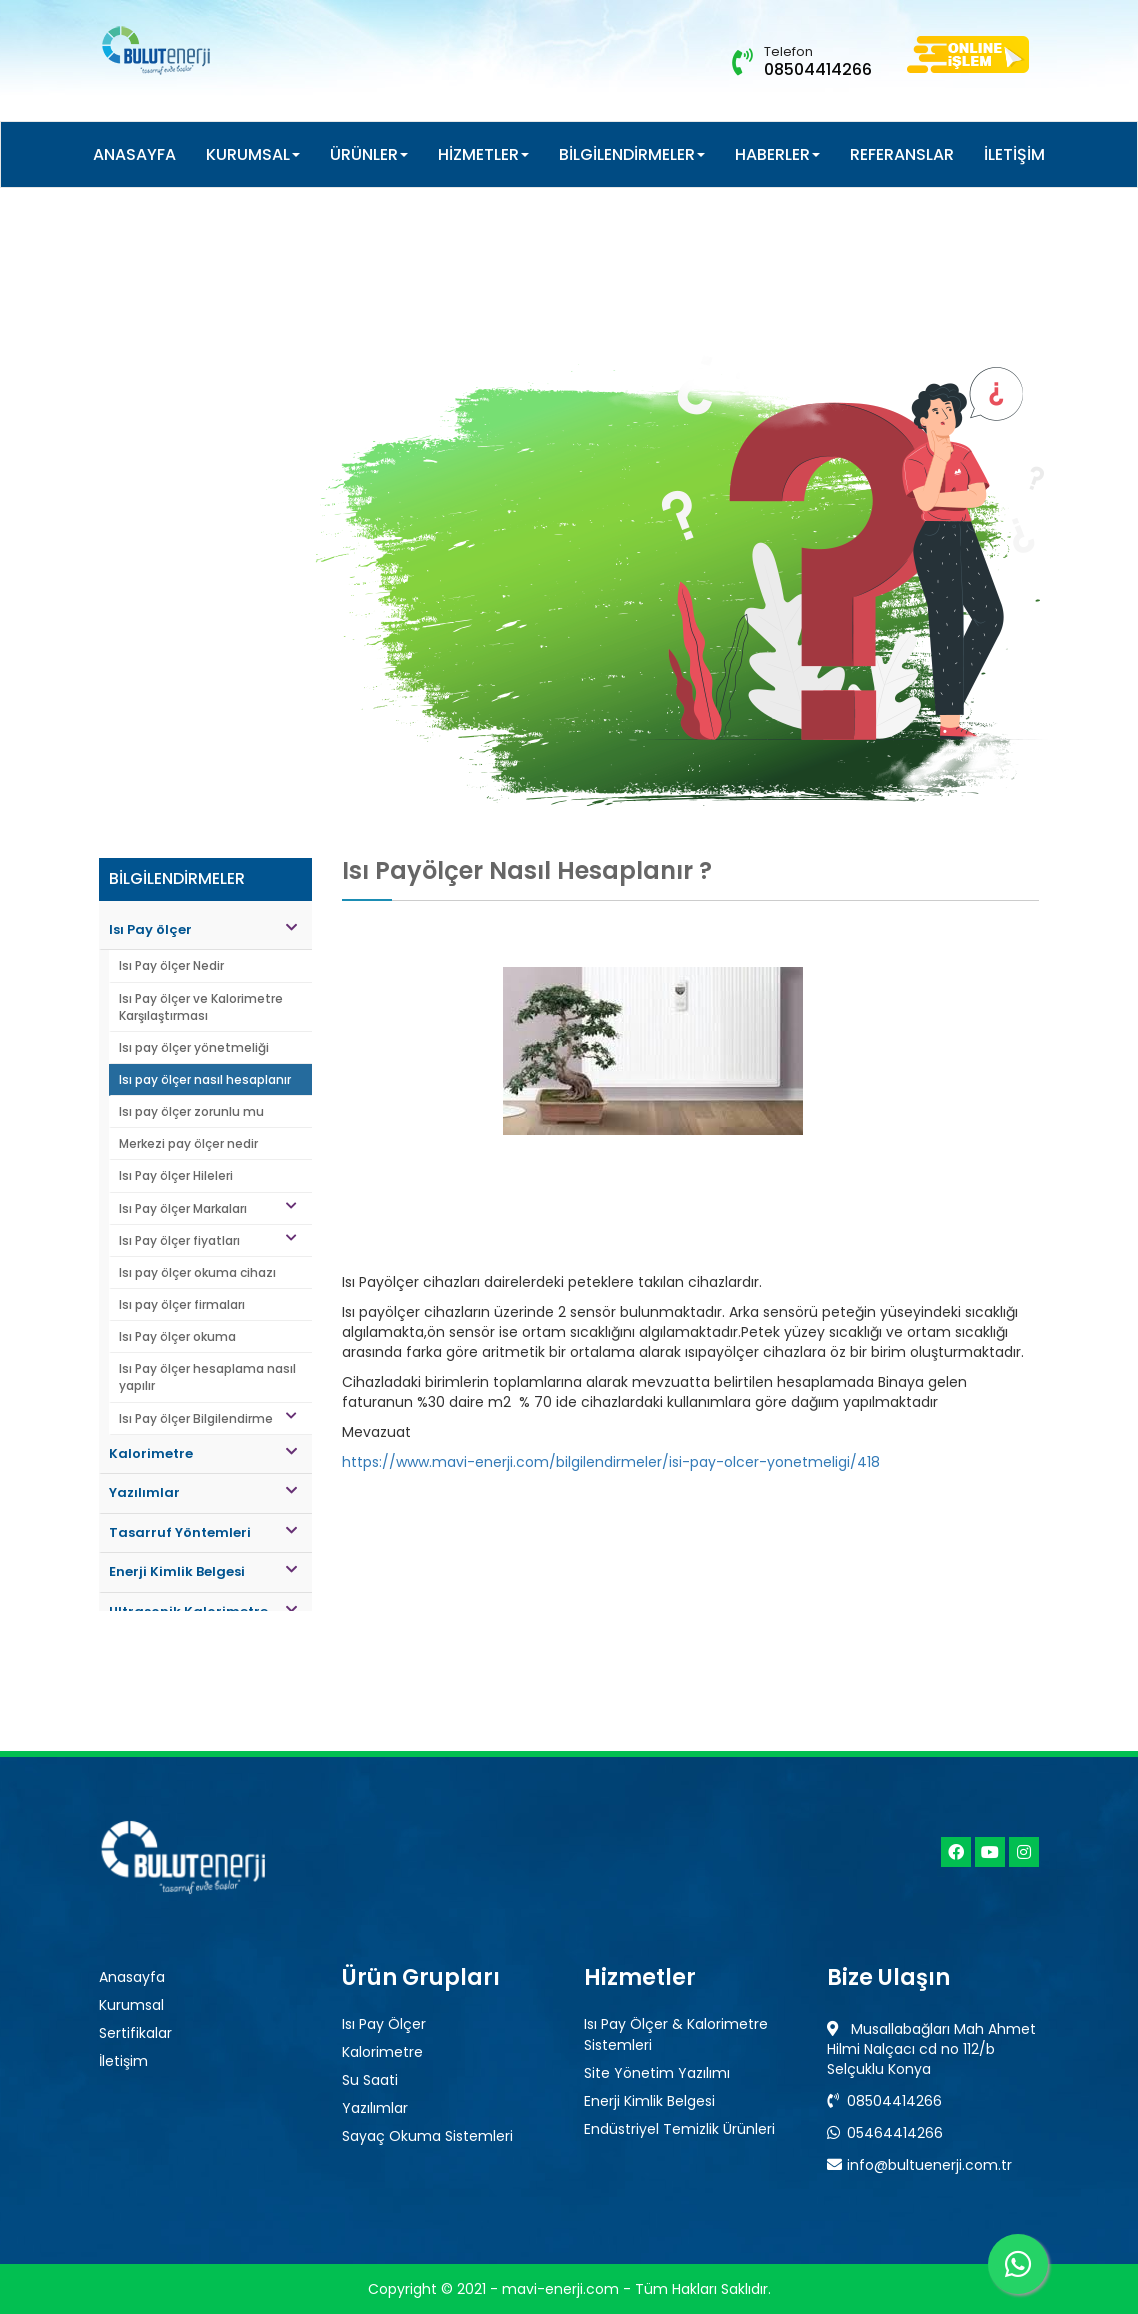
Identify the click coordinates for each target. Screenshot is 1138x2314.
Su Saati (370, 2080)
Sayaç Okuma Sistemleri (427, 2136)
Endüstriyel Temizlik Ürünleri (679, 2129)
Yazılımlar (203, 1492)
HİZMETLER (483, 154)
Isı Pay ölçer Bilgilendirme (208, 1418)
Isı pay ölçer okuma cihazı (197, 1272)
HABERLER (777, 154)
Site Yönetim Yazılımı (657, 2073)
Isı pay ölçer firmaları (182, 1304)
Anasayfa (132, 1977)
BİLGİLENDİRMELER (632, 154)
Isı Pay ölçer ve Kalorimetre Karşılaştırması (201, 1007)
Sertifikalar (135, 2033)
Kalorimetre (203, 1453)
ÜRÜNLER (369, 154)
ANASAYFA (134, 154)
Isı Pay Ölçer (384, 2024)
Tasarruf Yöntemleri (203, 1532)
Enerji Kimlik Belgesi (203, 1571)
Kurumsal (131, 2005)
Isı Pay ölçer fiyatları (208, 1240)
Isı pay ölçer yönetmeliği (194, 1047)
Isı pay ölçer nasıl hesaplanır (205, 1079)
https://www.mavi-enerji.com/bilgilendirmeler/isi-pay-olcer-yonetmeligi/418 (611, 1462)
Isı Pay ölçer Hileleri (176, 1175)
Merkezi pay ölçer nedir (188, 1143)
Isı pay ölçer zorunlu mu (191, 1111)
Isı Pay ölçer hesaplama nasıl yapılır (207, 1377)
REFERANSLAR (902, 154)
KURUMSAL (253, 154)
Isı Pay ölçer (203, 929)
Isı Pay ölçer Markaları (208, 1208)
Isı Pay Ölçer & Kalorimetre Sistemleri (676, 2034)
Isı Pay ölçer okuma (177, 1336)
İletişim (123, 2061)
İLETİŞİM (1014, 154)
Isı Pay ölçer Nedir (171, 965)
